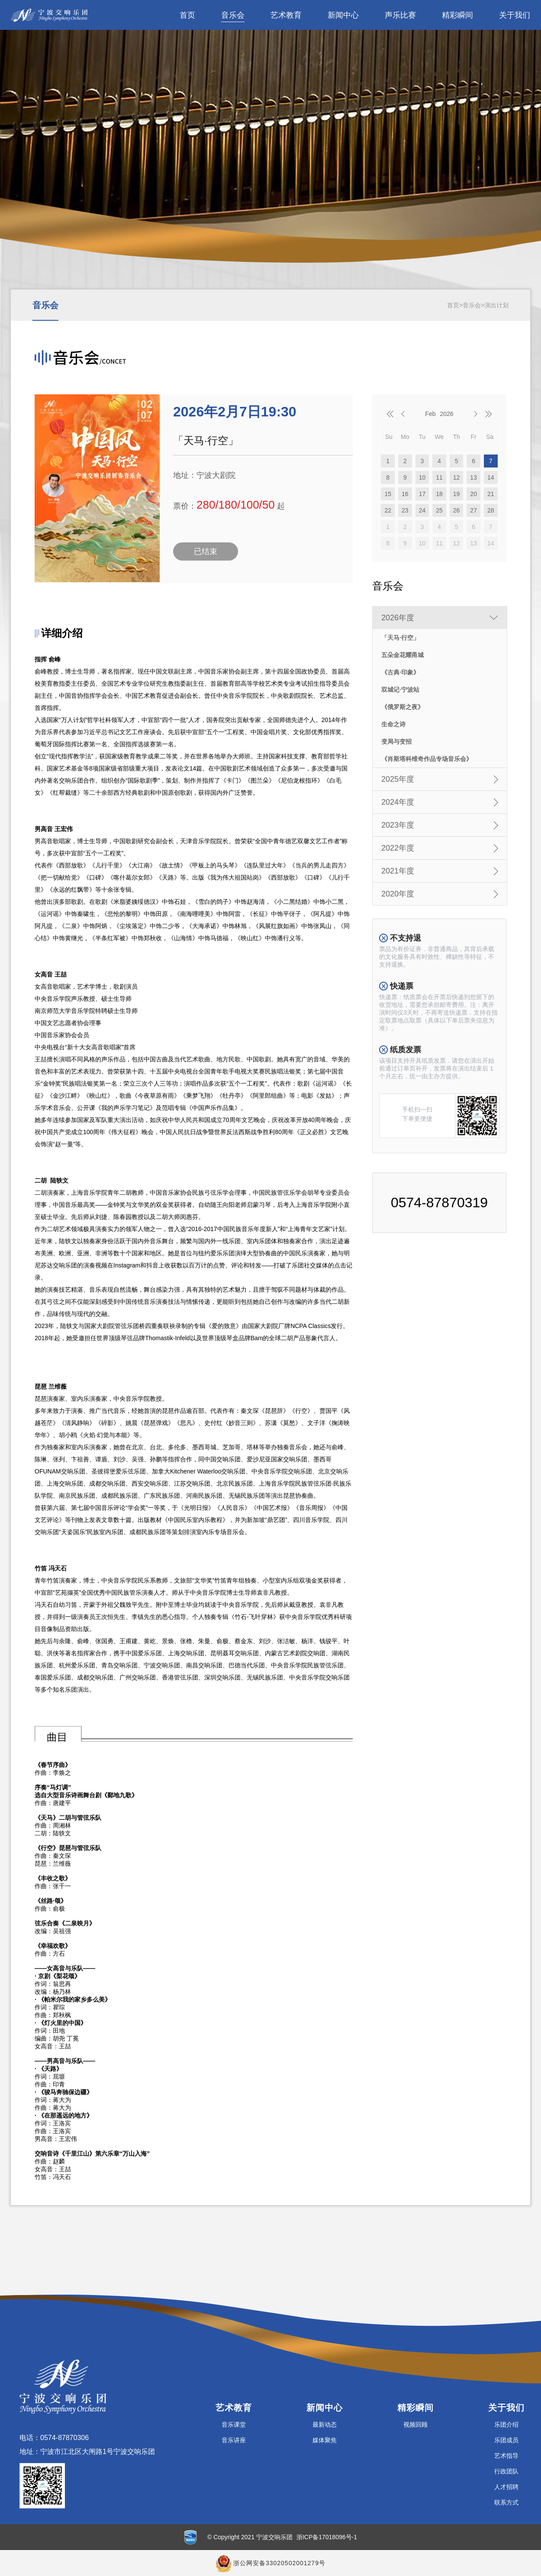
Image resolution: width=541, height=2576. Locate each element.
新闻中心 (343, 15)
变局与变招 (396, 741)
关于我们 (514, 15)
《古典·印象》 (400, 672)
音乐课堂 (234, 2424)
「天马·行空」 (400, 637)
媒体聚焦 (324, 2440)
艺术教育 (286, 15)
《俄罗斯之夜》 (402, 706)
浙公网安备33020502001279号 (279, 2563)
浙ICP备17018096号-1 (326, 2537)
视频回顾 (415, 2424)
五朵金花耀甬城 (402, 654)
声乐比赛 (400, 15)
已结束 (205, 551)
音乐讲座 (234, 2440)
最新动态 (324, 2424)
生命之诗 (393, 724)
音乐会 (233, 15)
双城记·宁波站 (400, 689)
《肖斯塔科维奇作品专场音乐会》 (426, 758)
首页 (187, 15)
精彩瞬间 (457, 15)
